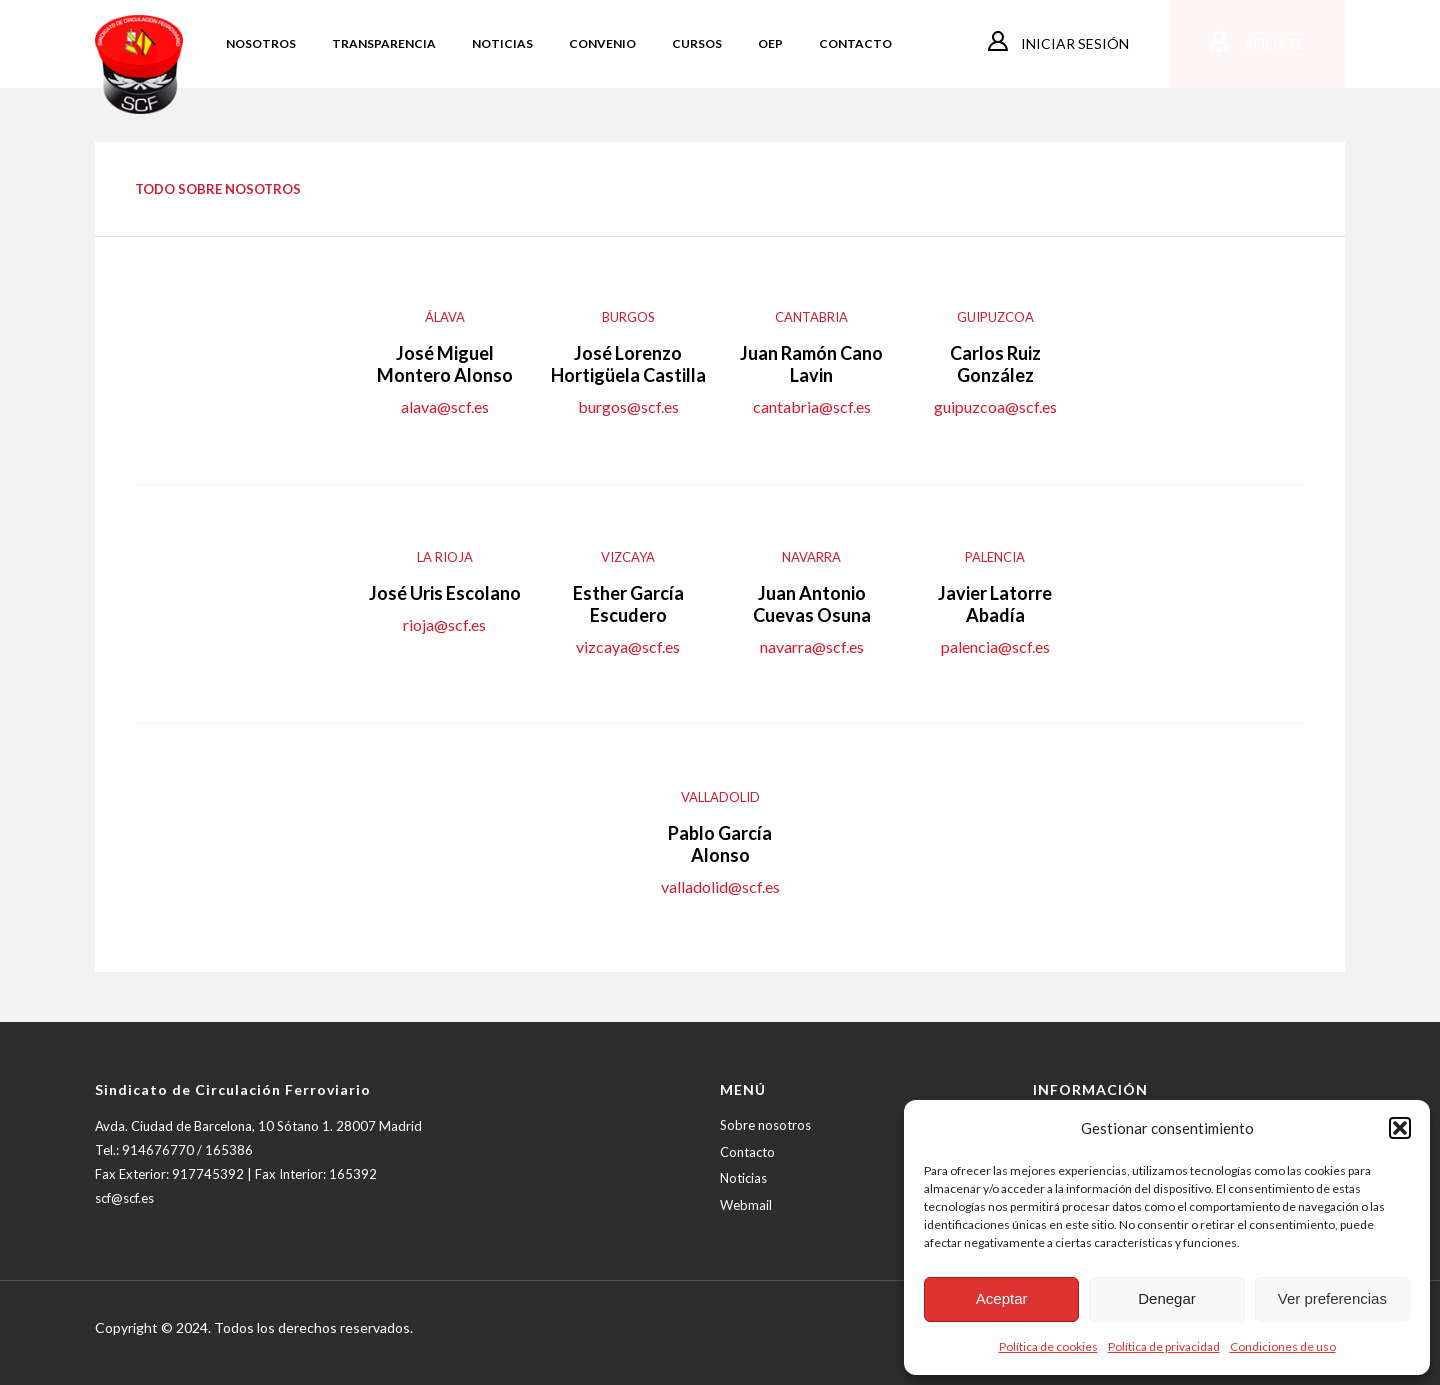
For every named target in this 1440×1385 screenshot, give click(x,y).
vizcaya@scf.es (628, 646)
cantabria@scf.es (812, 406)
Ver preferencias (1332, 1298)
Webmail (746, 1205)
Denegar (1167, 1298)
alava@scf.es (445, 406)
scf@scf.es (124, 1198)
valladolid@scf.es (720, 886)
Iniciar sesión (1073, 43)
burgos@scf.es (628, 406)
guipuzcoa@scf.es (995, 406)
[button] (1400, 1128)
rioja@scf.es (444, 624)
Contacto (747, 1152)
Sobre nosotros (765, 1125)
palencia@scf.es (995, 646)
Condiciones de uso (1283, 1346)
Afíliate (1273, 43)
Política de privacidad (1164, 1346)
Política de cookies (1048, 1346)
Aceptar (1002, 1298)
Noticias (743, 1178)
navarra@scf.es (812, 646)
